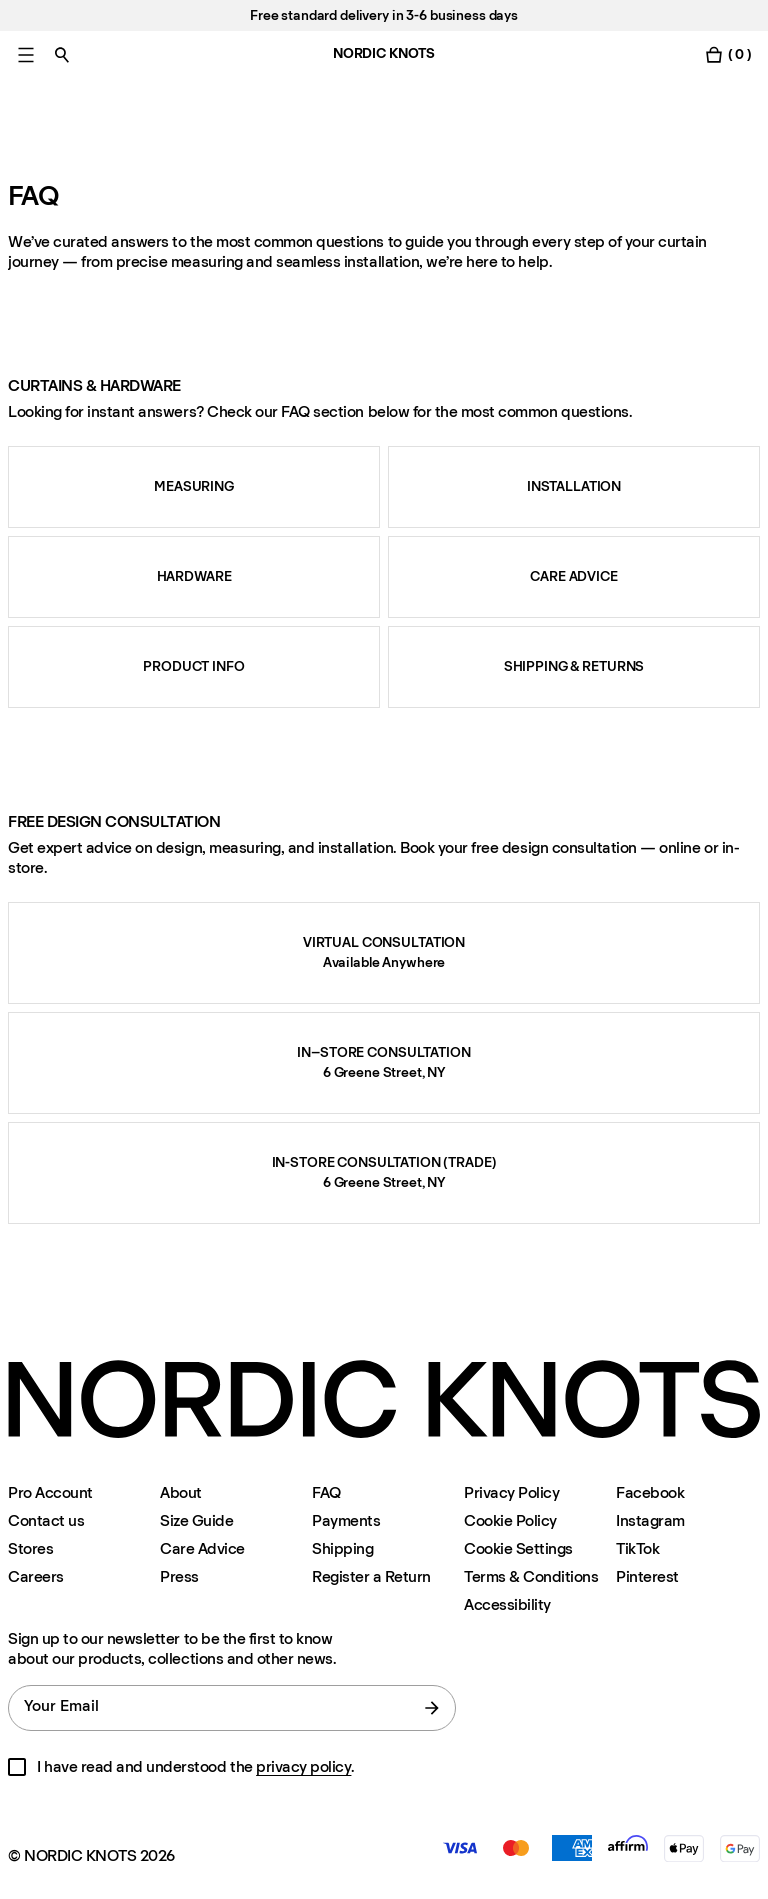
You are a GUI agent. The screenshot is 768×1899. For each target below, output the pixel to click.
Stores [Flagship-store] (30, 1548)
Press (179, 1576)
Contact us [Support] (46, 1520)
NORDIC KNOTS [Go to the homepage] (384, 53)
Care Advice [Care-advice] (202, 1548)
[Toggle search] (62, 54)
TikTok (637, 1548)
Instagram (650, 1520)
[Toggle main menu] (26, 54)
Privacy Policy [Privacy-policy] (511, 1492)
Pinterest (647, 1576)
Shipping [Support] (342, 1548)
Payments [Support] (346, 1520)
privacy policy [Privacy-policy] (303, 1766)
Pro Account (50, 1492)
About (181, 1492)
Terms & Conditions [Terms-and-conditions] (531, 1576)
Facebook (650, 1492)
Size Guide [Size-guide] (196, 1520)
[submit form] (432, 1708)
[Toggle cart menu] (728, 54)
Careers (36, 1576)
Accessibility (507, 1605)
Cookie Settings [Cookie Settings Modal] (518, 1548)
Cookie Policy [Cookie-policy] (510, 1520)
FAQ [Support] (326, 1492)
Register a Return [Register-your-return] (371, 1576)
